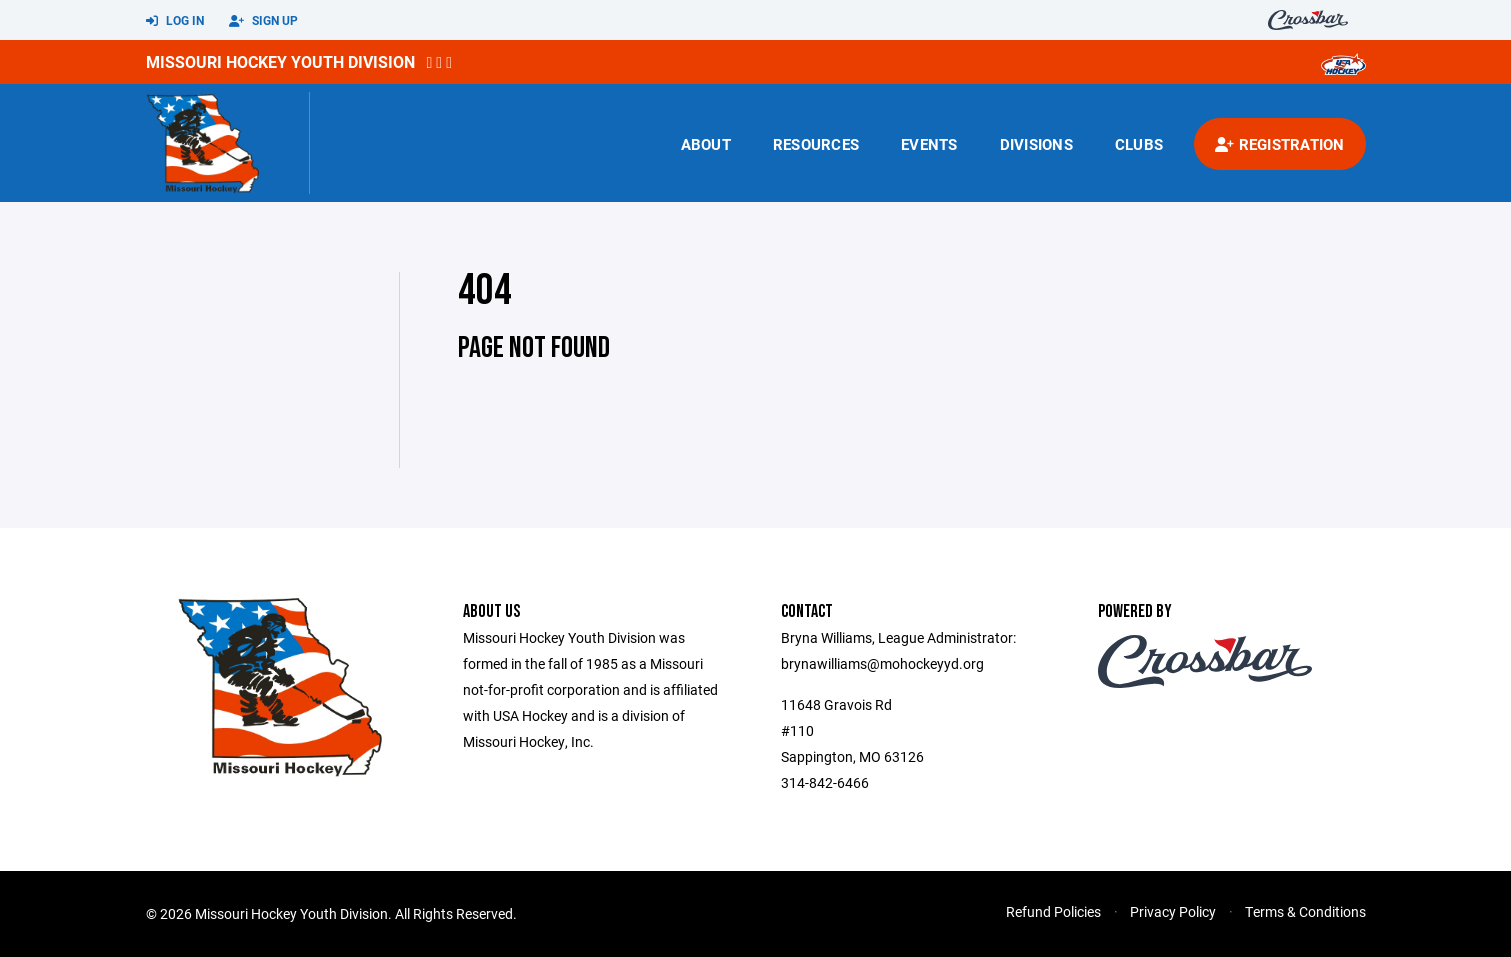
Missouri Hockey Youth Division (280, 61)
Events (929, 144)
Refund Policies (1053, 911)
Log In (175, 21)
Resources (816, 144)
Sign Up (263, 21)
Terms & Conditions (1305, 911)
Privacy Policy (1173, 911)
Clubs (1139, 144)
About (706, 144)
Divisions (1036, 144)
